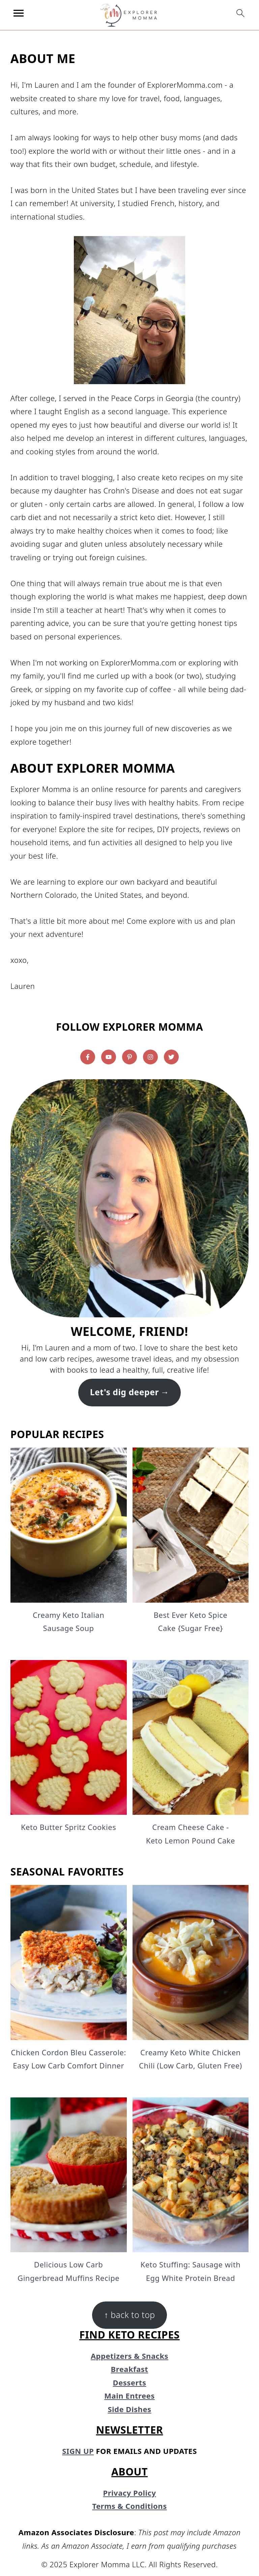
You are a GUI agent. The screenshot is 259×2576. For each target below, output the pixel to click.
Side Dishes (129, 2409)
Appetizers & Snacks (129, 2356)
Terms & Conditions (129, 2506)
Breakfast (129, 2369)
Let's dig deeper (124, 1392)
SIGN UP (78, 2451)
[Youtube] (108, 1057)
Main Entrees (129, 2396)
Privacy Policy (129, 2493)
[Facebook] (87, 1057)
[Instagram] (150, 1057)
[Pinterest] (129, 1057)
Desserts (129, 2382)
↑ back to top (129, 2314)
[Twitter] (171, 1057)
